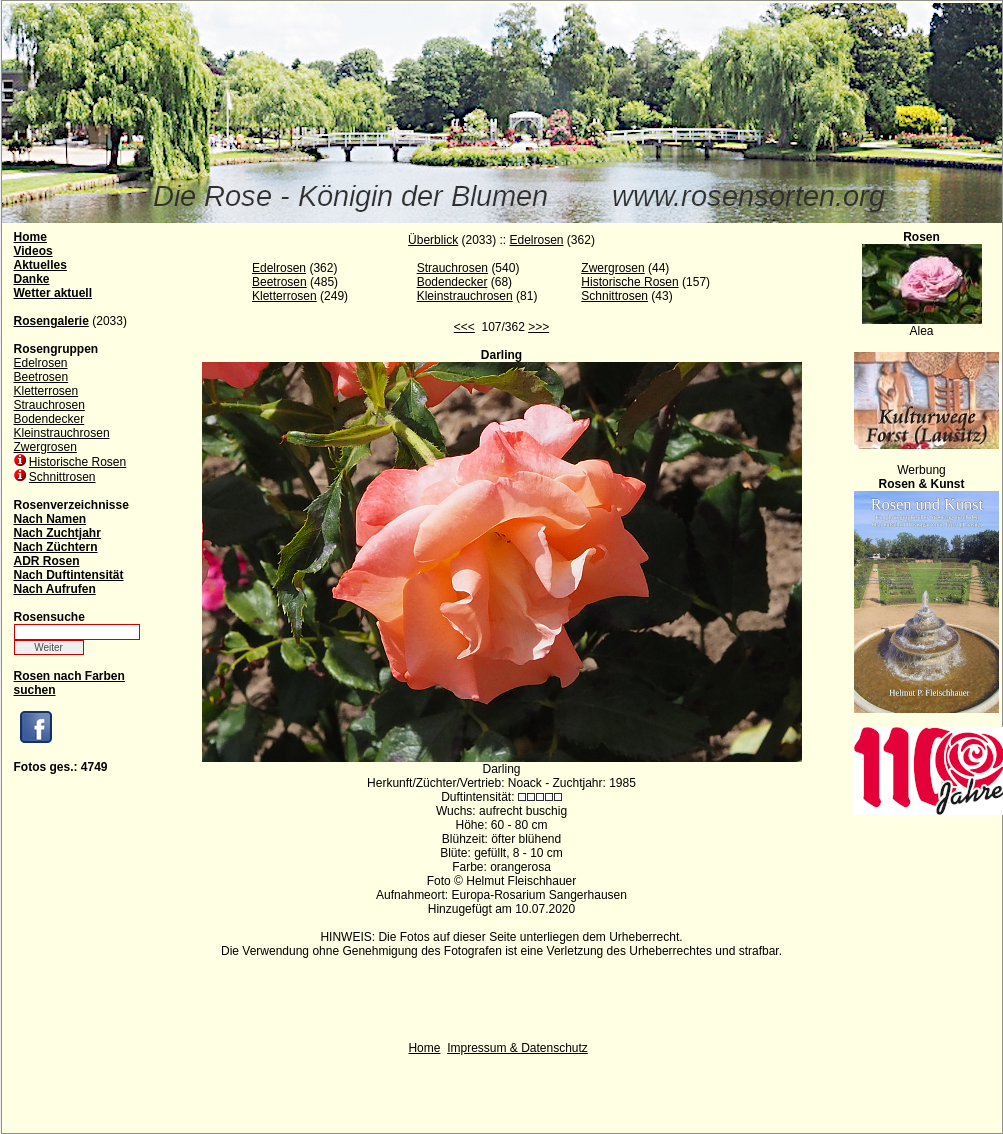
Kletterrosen (46, 391)
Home (424, 1048)
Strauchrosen (49, 405)
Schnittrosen (62, 477)
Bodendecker (49, 419)
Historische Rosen (77, 462)
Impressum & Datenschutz (517, 1048)
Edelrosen (41, 363)
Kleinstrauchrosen (62, 433)
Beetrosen (41, 377)
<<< (464, 327)
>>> (538, 327)
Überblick (433, 240)
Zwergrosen (45, 447)
